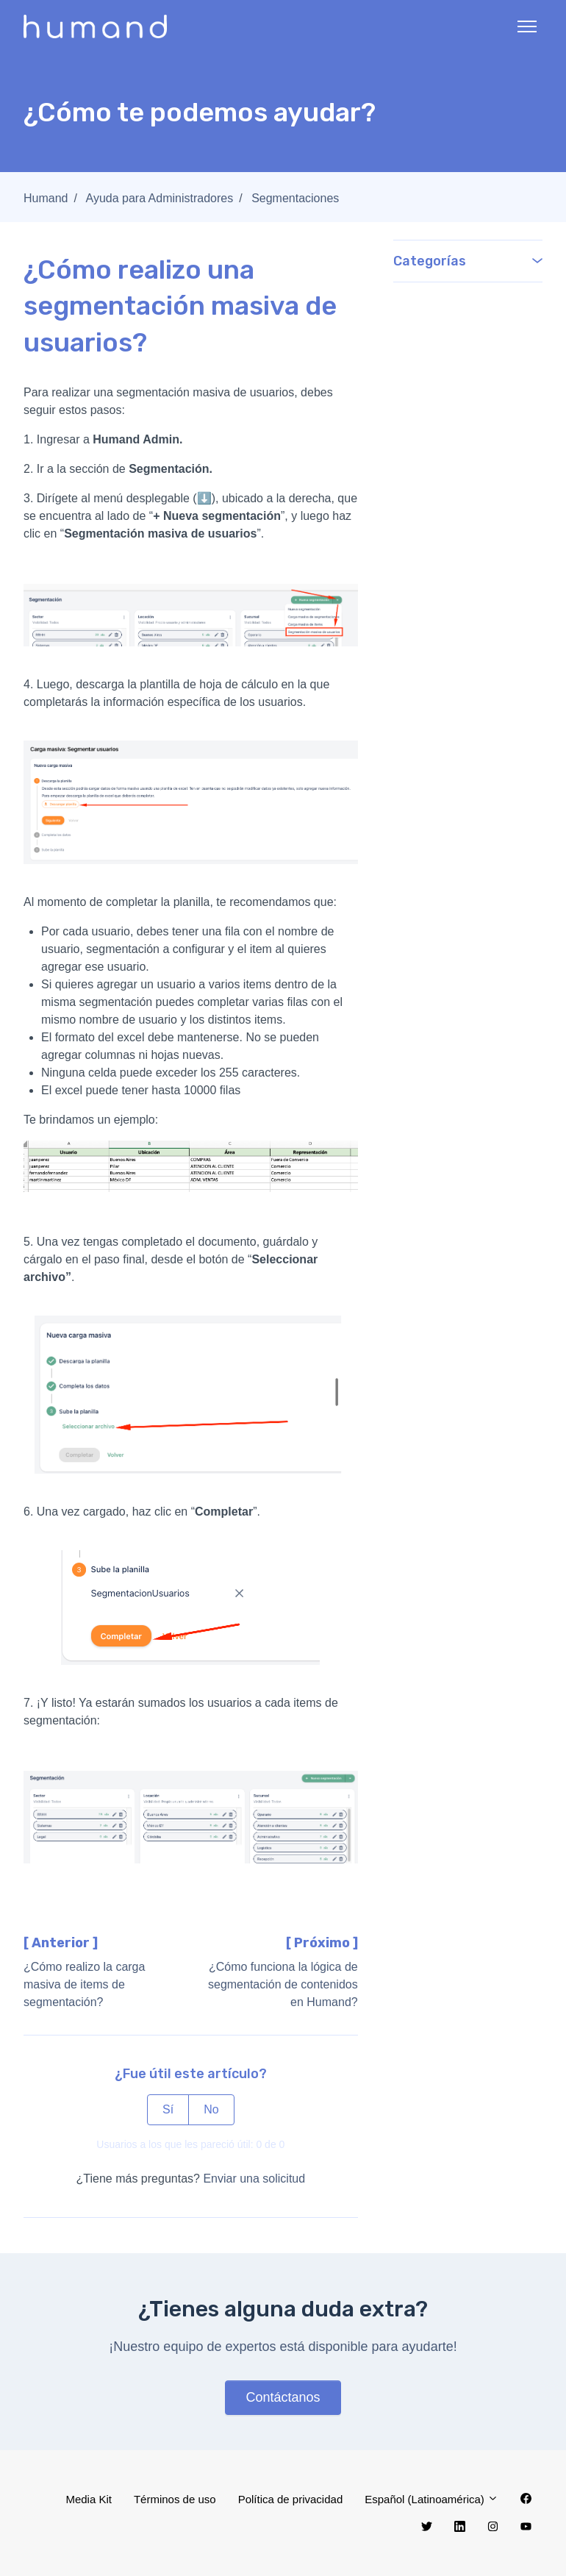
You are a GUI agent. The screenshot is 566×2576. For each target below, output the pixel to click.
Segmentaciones (295, 198)
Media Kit (88, 2499)
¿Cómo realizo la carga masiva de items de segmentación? (84, 1984)
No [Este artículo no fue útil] (211, 2109)
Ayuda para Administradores (160, 198)
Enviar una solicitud (254, 2178)
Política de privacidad (290, 2499)
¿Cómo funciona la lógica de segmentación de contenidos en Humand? (283, 1984)
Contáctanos (283, 2397)
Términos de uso (175, 2499)
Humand (46, 198)
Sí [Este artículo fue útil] (167, 2109)
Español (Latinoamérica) (431, 2499)
